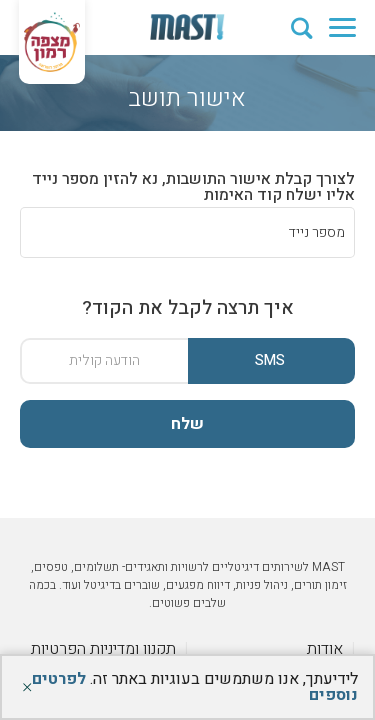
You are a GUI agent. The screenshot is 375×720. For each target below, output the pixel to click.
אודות (325, 649)
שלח (187, 424)
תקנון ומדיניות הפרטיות (103, 649)
